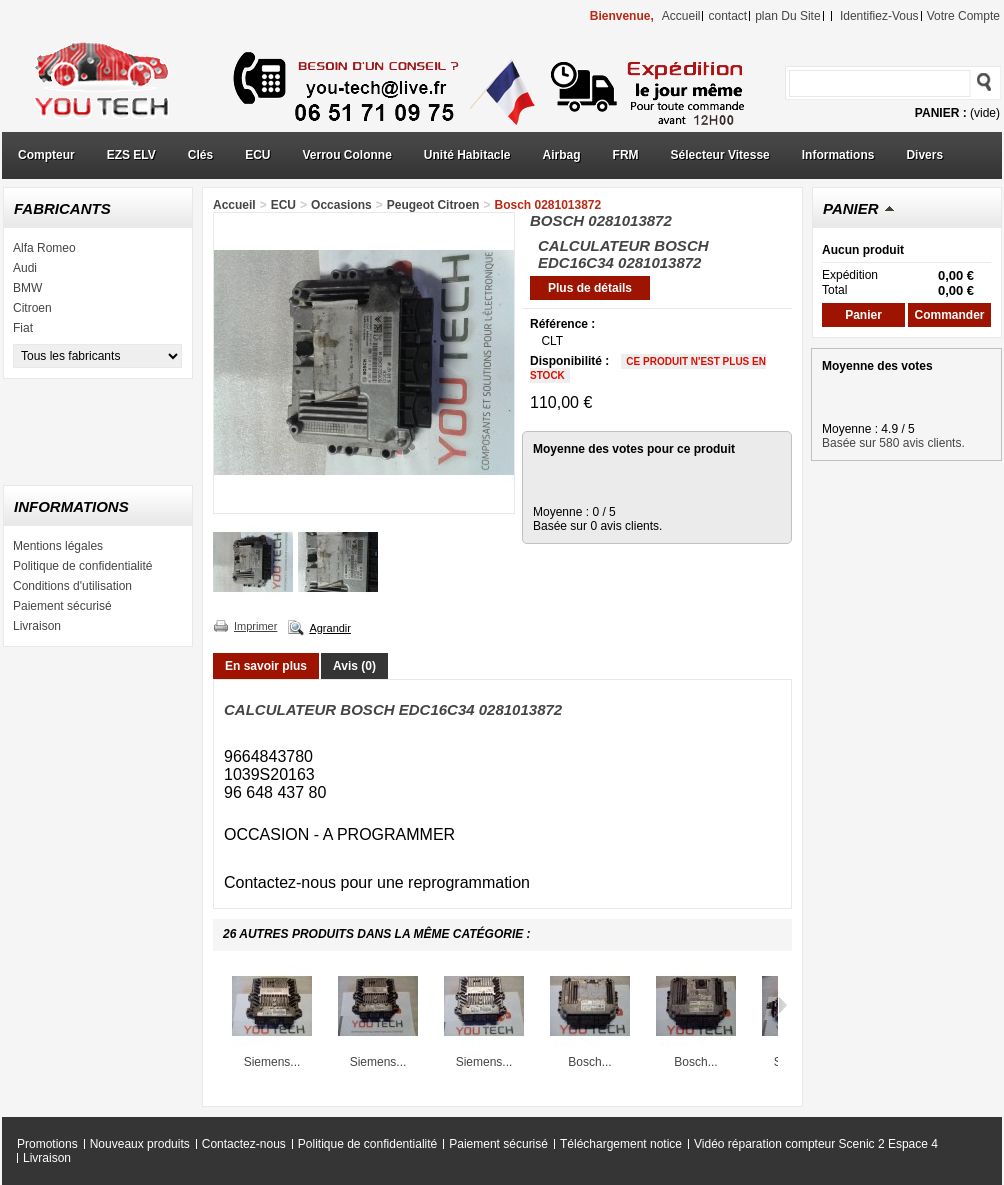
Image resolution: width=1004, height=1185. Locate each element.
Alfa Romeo (44, 248)
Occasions (341, 205)
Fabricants (62, 208)
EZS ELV (131, 155)
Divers (924, 155)
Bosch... (589, 1062)
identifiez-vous (879, 16)
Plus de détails (590, 288)
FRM (626, 155)
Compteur (46, 155)
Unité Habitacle (467, 155)
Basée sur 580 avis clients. (893, 443)
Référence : (562, 324)
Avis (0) (354, 666)
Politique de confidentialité (82, 566)
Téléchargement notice (621, 1144)
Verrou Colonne (347, 155)
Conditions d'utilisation (72, 586)
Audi (25, 268)
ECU (257, 155)
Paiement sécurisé (62, 606)
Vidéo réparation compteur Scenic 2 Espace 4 (816, 1144)
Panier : (941, 113)
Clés (200, 155)
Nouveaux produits (140, 1144)
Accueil (234, 205)
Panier (851, 208)
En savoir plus (266, 666)
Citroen (32, 308)
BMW (27, 288)
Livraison (37, 626)
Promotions (47, 1144)
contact (727, 16)
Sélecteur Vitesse (720, 155)
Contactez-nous (244, 1144)
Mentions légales (58, 546)
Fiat (23, 328)
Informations (838, 155)
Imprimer (255, 626)
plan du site (787, 16)
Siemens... (272, 1062)
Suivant (782, 1005)
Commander (949, 315)
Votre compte (963, 16)
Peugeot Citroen (433, 205)
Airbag (562, 155)
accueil (681, 16)
